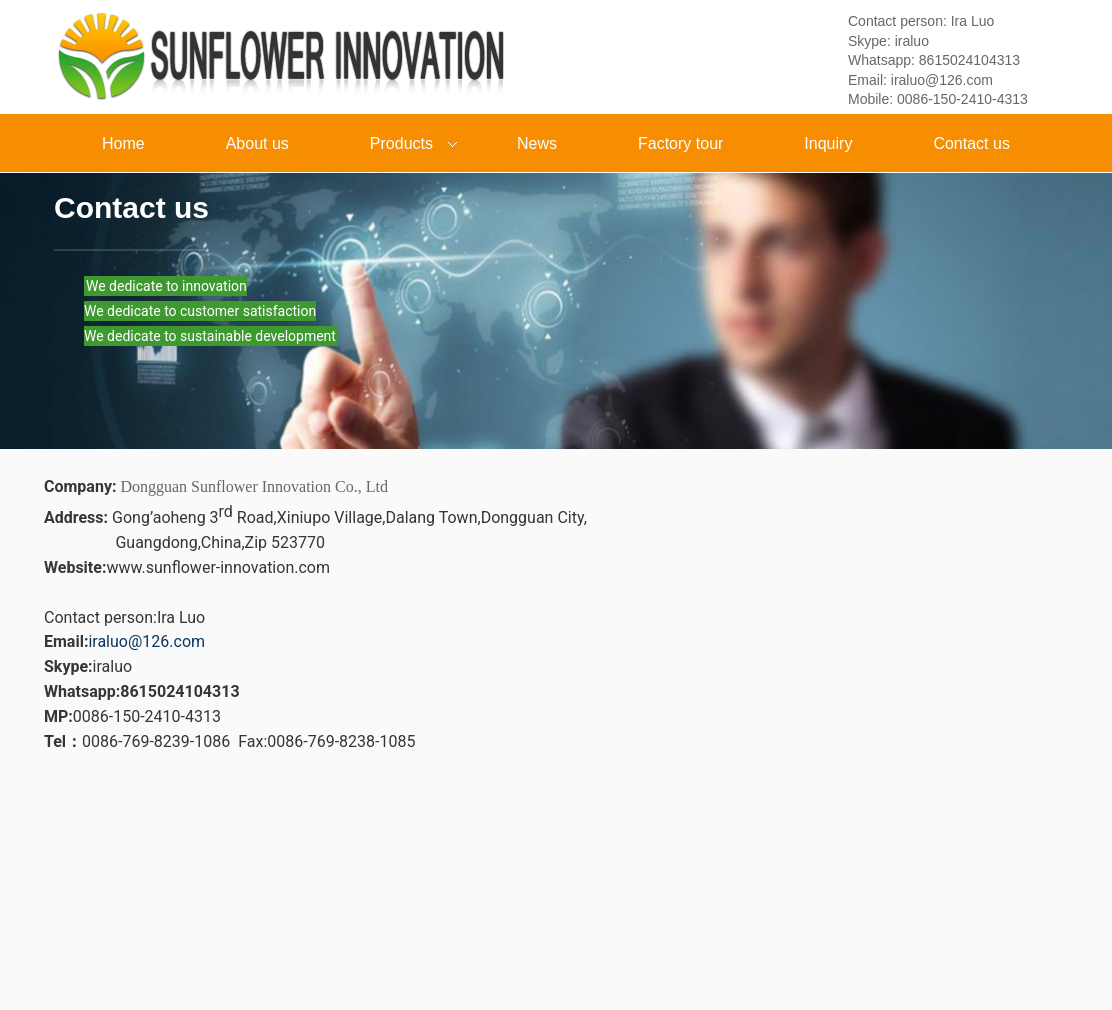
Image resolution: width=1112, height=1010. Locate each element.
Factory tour (680, 143)
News (537, 143)
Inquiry (828, 143)
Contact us (971, 143)
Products (397, 145)
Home (123, 143)
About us (257, 143)
